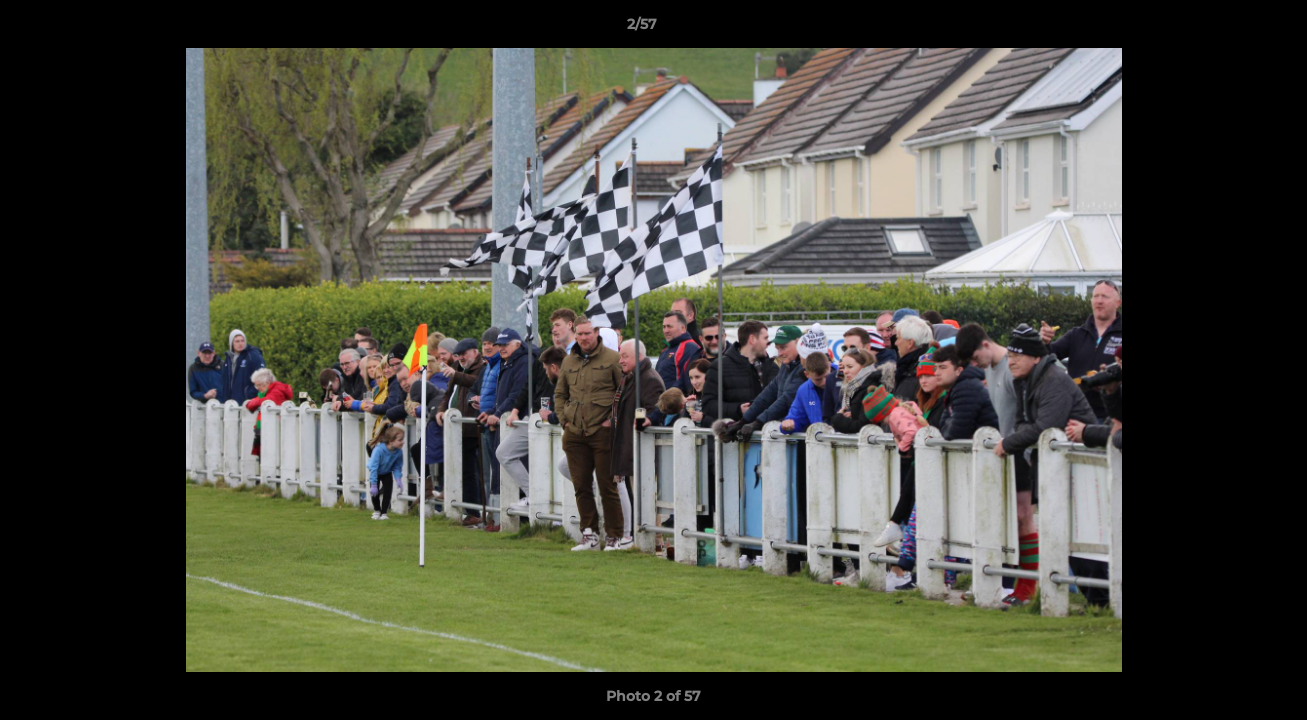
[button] (1223, 29)
